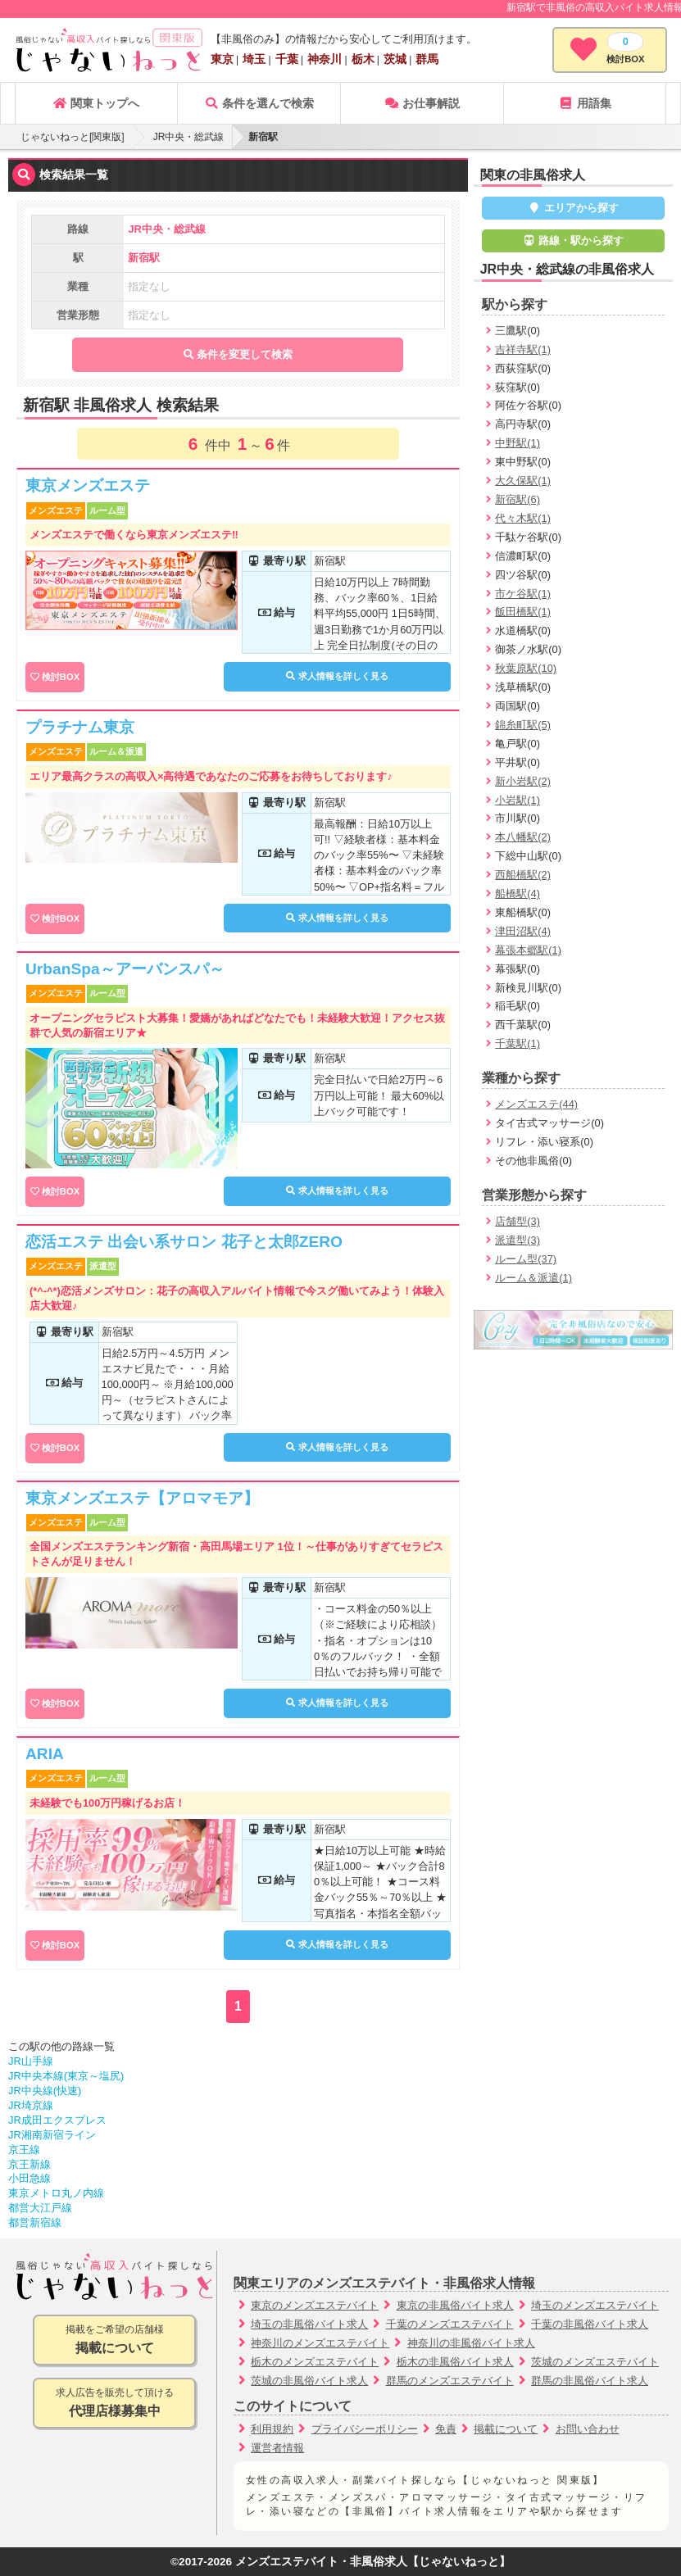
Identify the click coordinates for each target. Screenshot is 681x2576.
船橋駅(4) (517, 893)
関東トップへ (95, 103)
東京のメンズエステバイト (315, 2305)
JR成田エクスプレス (57, 2120)
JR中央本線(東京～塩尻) (66, 2076)
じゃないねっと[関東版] (72, 137)
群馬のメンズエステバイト (450, 2380)
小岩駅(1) (517, 800)
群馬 (426, 59)
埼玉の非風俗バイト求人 (309, 2324)
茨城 (395, 59)
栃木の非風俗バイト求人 (455, 2362)
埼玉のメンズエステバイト (595, 2305)
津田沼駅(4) (523, 931)
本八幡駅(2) (523, 837)
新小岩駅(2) (523, 781)
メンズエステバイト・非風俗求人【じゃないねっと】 (373, 2562)
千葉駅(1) (517, 1043)
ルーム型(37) (525, 1259)
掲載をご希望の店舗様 (114, 2340)
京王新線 (29, 2164)
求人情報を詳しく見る (337, 676)
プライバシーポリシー (364, 2429)
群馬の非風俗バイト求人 (589, 2380)
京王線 (24, 2149)
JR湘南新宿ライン (52, 2135)
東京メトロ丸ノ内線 (56, 2193)
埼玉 (254, 59)
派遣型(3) (517, 1240)
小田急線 (29, 2178)
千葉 (286, 59)
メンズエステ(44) (536, 1104)
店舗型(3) (517, 1221)
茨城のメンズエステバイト (595, 2362)
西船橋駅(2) (523, 874)
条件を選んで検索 (259, 103)
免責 (445, 2429)
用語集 (585, 103)
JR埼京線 (30, 2105)
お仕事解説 (422, 103)
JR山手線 (30, 2061)
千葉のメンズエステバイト (450, 2324)
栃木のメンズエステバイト (315, 2362)
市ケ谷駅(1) (523, 593)
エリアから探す (573, 208)
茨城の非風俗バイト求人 (309, 2380)
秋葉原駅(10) (525, 668)
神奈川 (324, 59)
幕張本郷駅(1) (528, 950)
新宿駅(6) (517, 499)
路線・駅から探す (573, 240)
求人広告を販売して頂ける (114, 2403)
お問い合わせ (588, 2429)
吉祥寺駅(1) (523, 349)
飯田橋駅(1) (523, 611)
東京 (222, 59)
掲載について (506, 2429)
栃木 (363, 59)
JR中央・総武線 (189, 137)
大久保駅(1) (523, 480)
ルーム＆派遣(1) (533, 1278)
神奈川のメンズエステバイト (320, 2343)
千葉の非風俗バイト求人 (589, 2324)
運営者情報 (277, 2448)
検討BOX (60, 677)
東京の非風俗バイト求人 (455, 2305)
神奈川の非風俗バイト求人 (471, 2343)
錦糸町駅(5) (523, 725)
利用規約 (272, 2429)
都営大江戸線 (40, 2208)
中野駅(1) (517, 443)
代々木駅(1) (523, 518)
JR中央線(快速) (44, 2090)
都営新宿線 (34, 2222)
